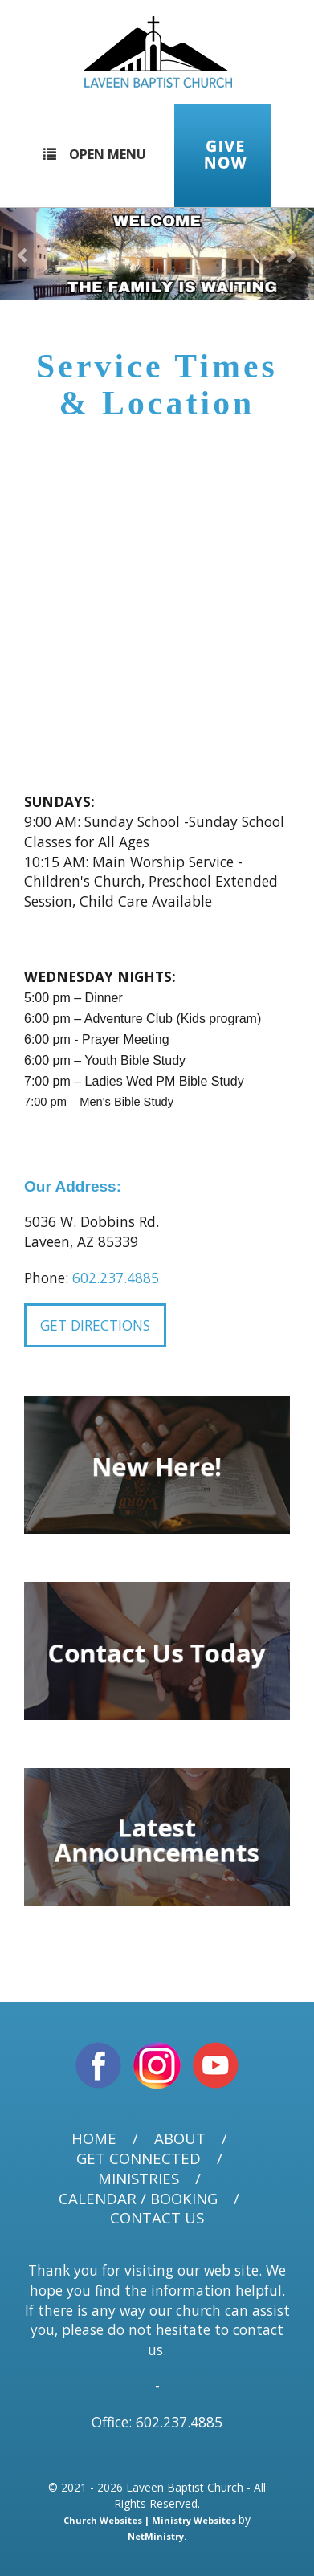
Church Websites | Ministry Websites (151, 2520)
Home (93, 2138)
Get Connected (138, 2158)
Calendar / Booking (138, 2199)
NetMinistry (156, 2536)
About (180, 2138)
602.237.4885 (115, 1277)
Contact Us (157, 2218)
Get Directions (95, 1325)
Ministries (138, 2179)
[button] (23, 254)
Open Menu (94, 154)
